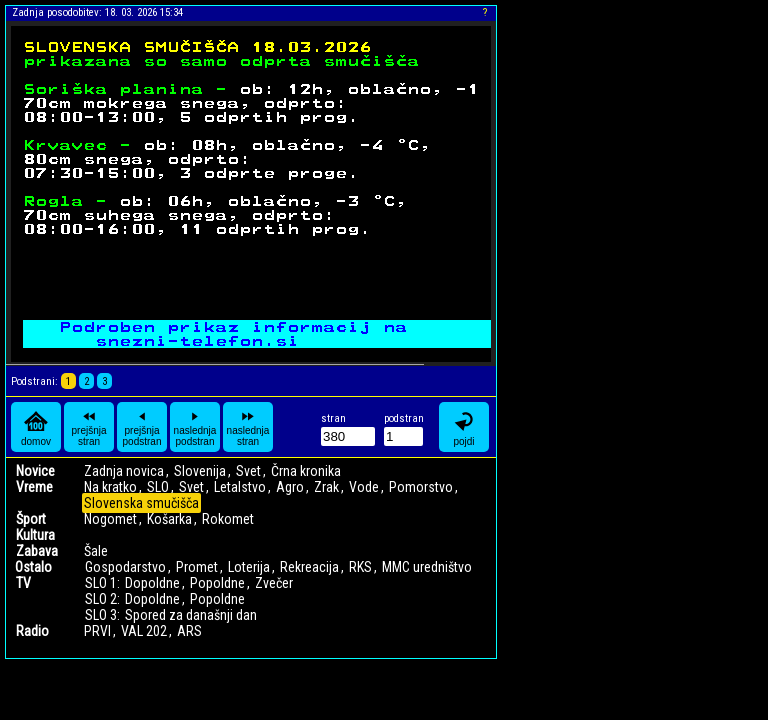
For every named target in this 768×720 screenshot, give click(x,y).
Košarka (169, 519)
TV (23, 583)
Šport (31, 519)
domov (36, 427)
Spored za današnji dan (191, 615)
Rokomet (228, 519)
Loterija (249, 567)
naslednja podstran (195, 427)
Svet (248, 471)
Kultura (35, 535)
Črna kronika (306, 471)
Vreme (34, 487)
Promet (197, 567)
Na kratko (110, 487)
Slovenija (200, 471)
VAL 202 (144, 631)
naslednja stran (248, 427)
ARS (189, 631)
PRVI (97, 631)
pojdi (464, 427)
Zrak (326, 487)
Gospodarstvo (125, 567)
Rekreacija (309, 567)
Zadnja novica (124, 471)
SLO (158, 487)
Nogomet (110, 519)
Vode (364, 487)
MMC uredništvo (427, 567)
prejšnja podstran (142, 427)
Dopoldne (152, 583)
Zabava (37, 551)
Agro (290, 487)
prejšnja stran (88, 427)
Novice (35, 471)
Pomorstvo (421, 487)
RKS (360, 567)
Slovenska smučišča (141, 503)
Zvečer (274, 583)
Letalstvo (240, 487)
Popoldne (217, 583)
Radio (32, 631)
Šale (96, 551)
